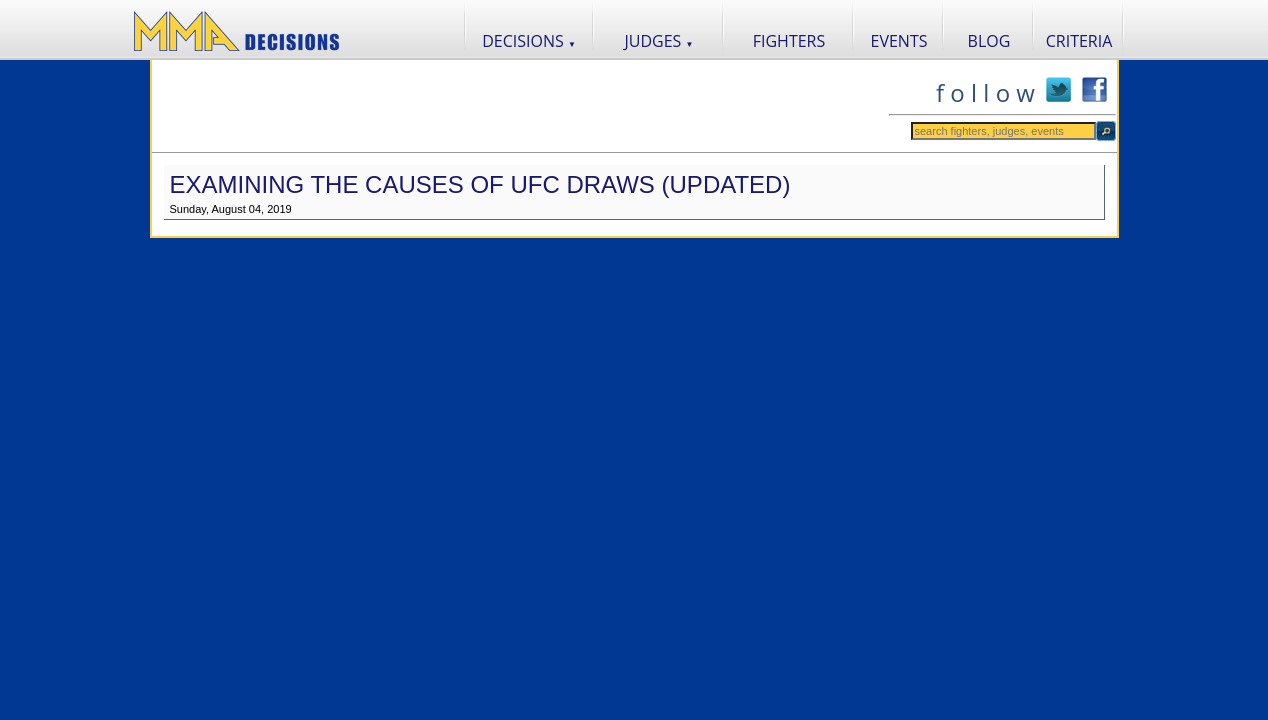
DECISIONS (529, 41)
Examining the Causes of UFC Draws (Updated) (480, 184)
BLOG (989, 41)
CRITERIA (1079, 41)
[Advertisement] (520, 106)
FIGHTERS (789, 41)
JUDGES (659, 41)
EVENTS (899, 41)
